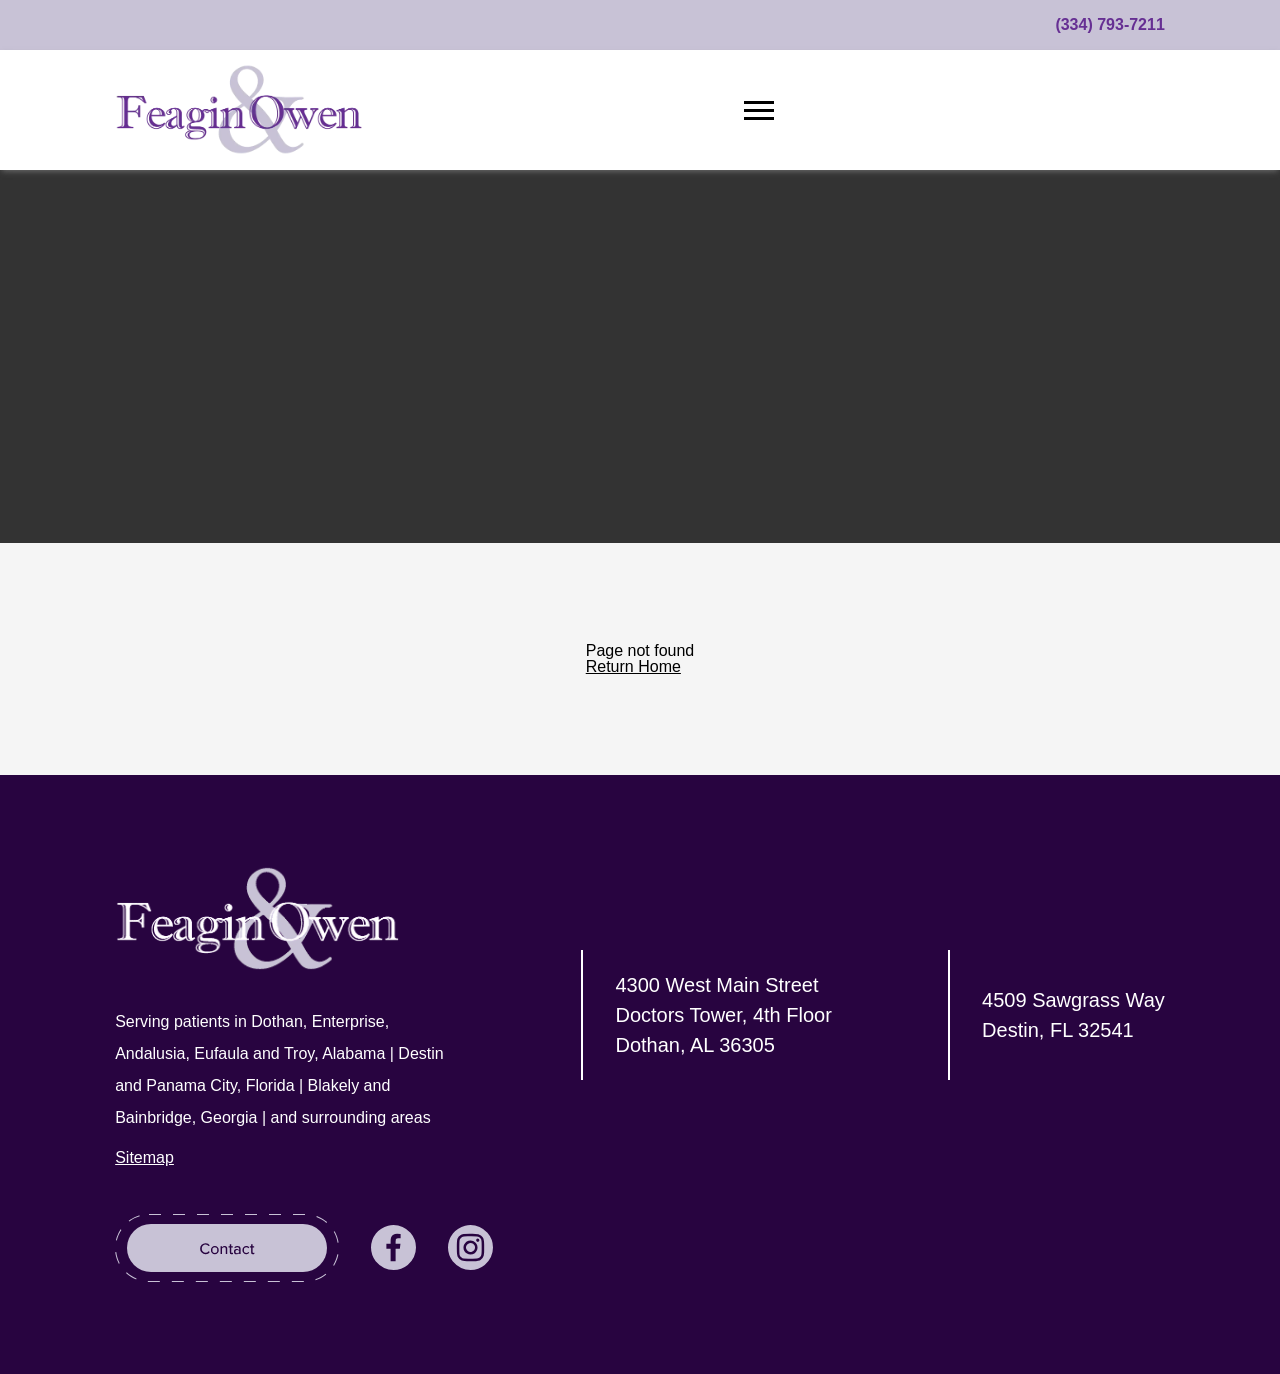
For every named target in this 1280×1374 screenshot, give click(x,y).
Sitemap (144, 1157)
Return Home (633, 666)
